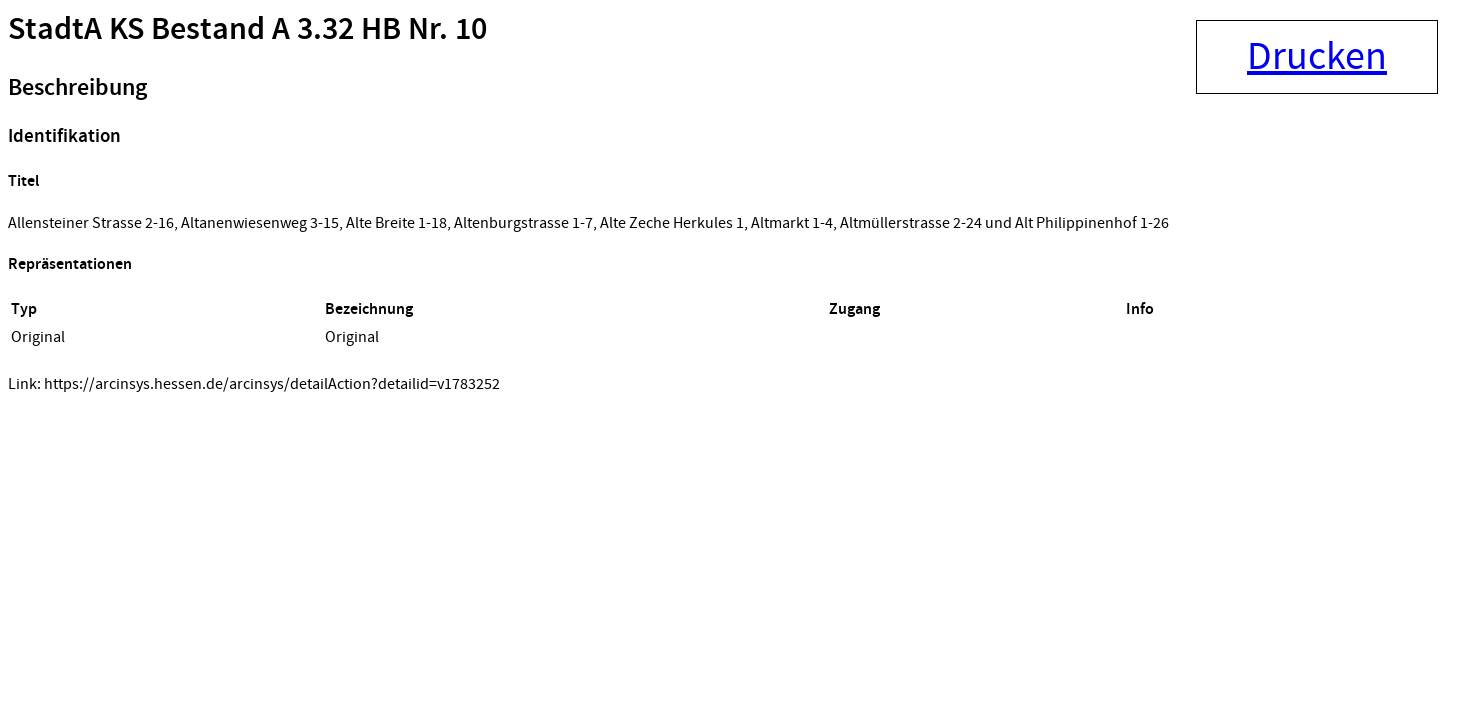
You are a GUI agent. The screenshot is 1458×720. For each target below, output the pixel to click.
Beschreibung (77, 88)
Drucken (1317, 57)
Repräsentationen (70, 264)
